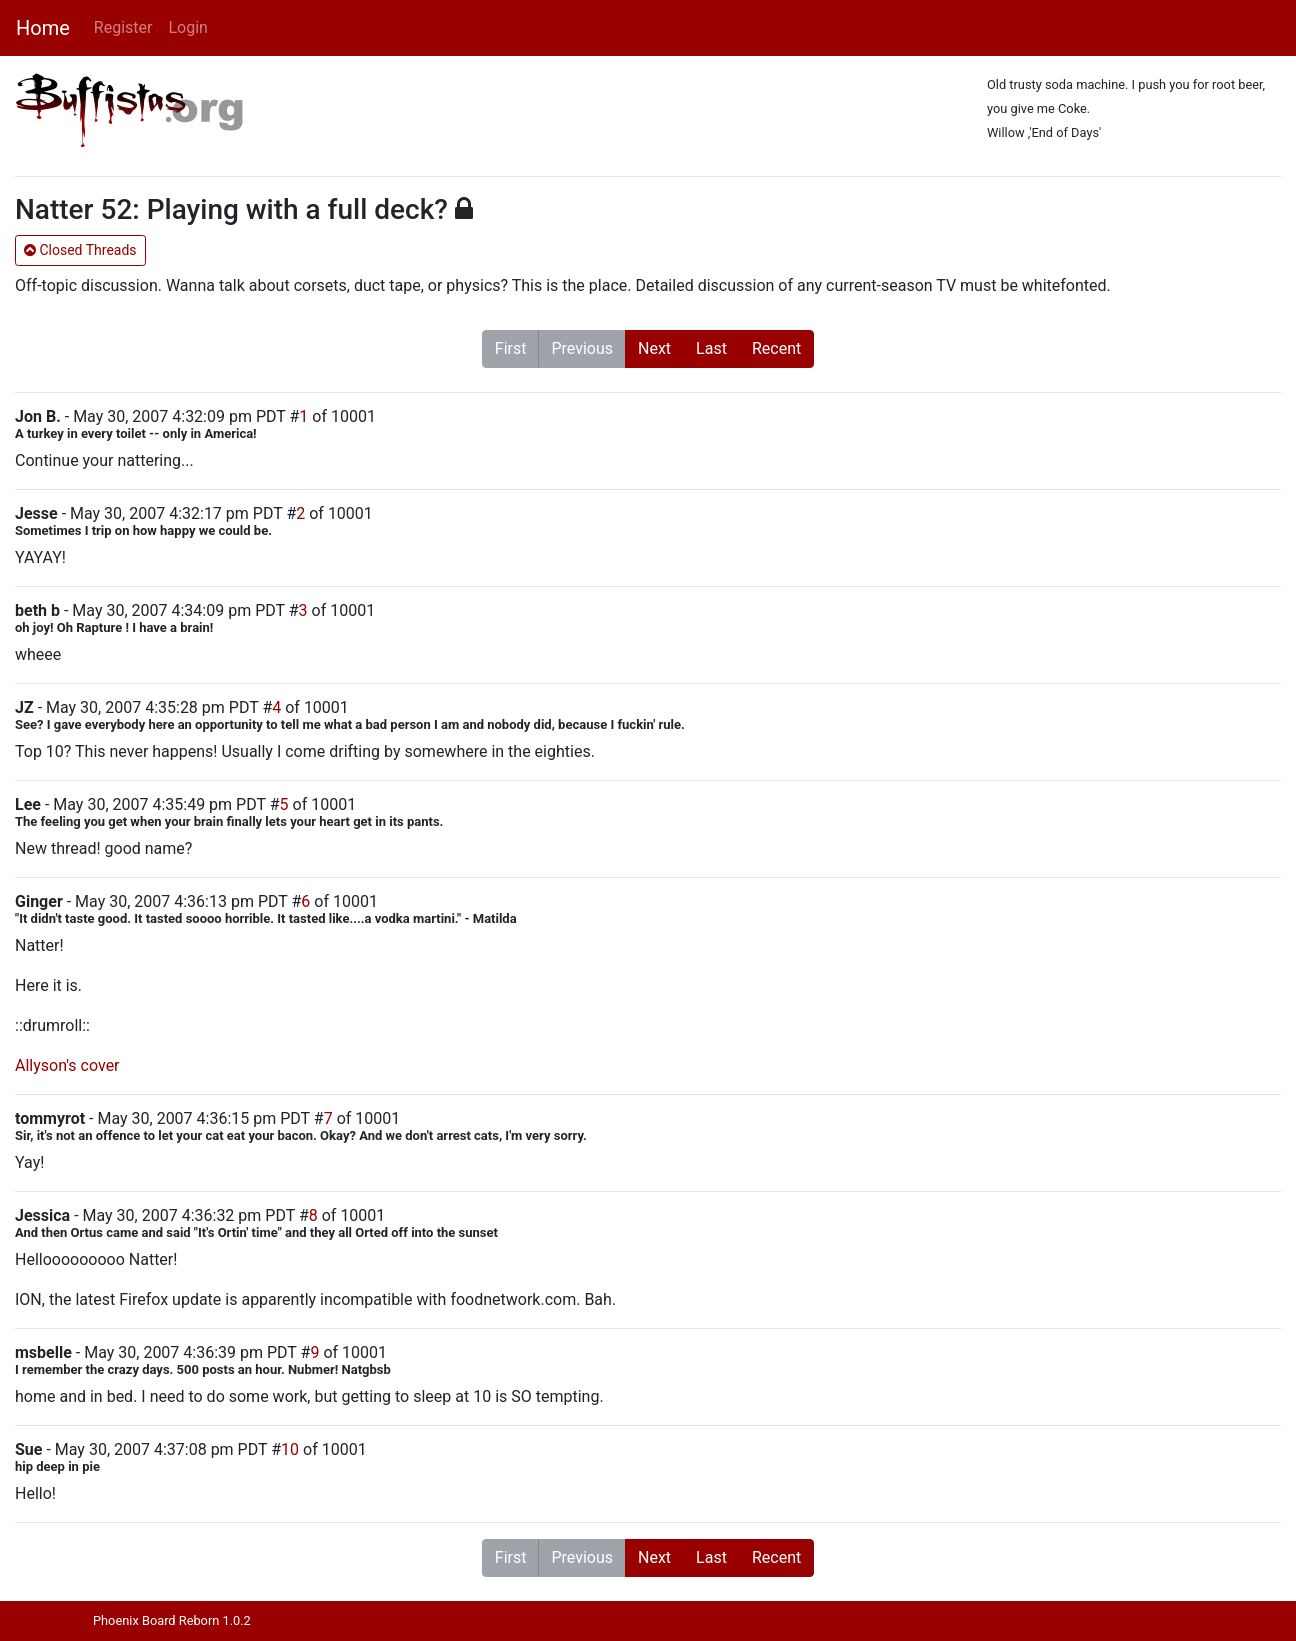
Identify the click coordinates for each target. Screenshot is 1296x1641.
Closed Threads (80, 250)
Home (43, 28)
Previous (582, 348)
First (511, 348)
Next (654, 348)
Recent (776, 348)
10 (290, 1449)
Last (711, 348)
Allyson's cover (67, 1065)
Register (123, 27)
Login (187, 27)
